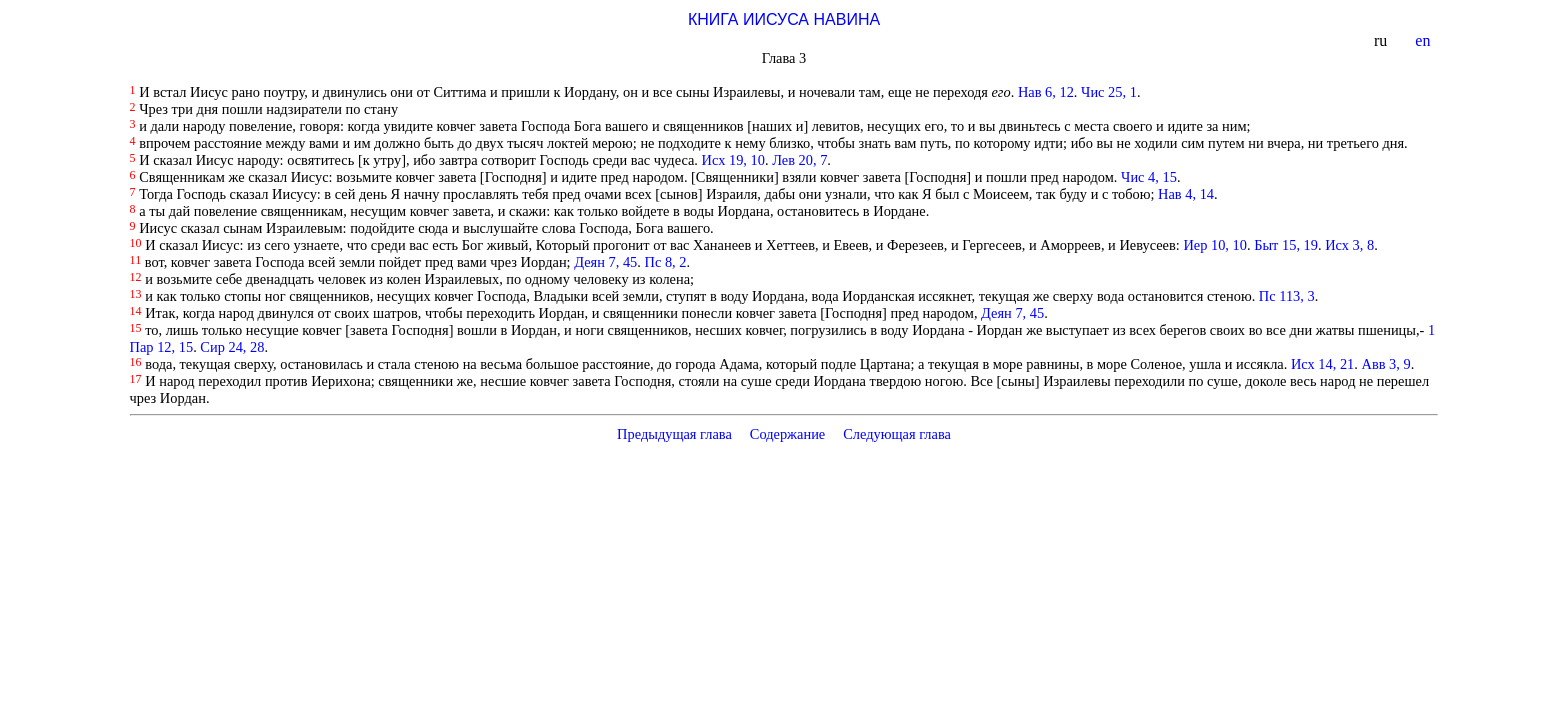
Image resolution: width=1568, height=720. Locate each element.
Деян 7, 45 (605, 262)
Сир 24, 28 (232, 347)
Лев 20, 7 (799, 160)
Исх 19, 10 (733, 160)
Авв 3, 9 (1386, 364)
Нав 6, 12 (1046, 92)
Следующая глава (897, 434)
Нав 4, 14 (1186, 194)
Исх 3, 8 (1349, 245)
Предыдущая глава (674, 434)
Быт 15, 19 (1286, 245)
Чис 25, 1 (1109, 92)
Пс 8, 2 (666, 262)
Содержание (788, 434)
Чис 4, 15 (1149, 177)
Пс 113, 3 (1287, 296)
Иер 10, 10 (1215, 245)
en (1424, 40)
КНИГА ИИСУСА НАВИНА (784, 19)
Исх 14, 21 (1322, 364)
